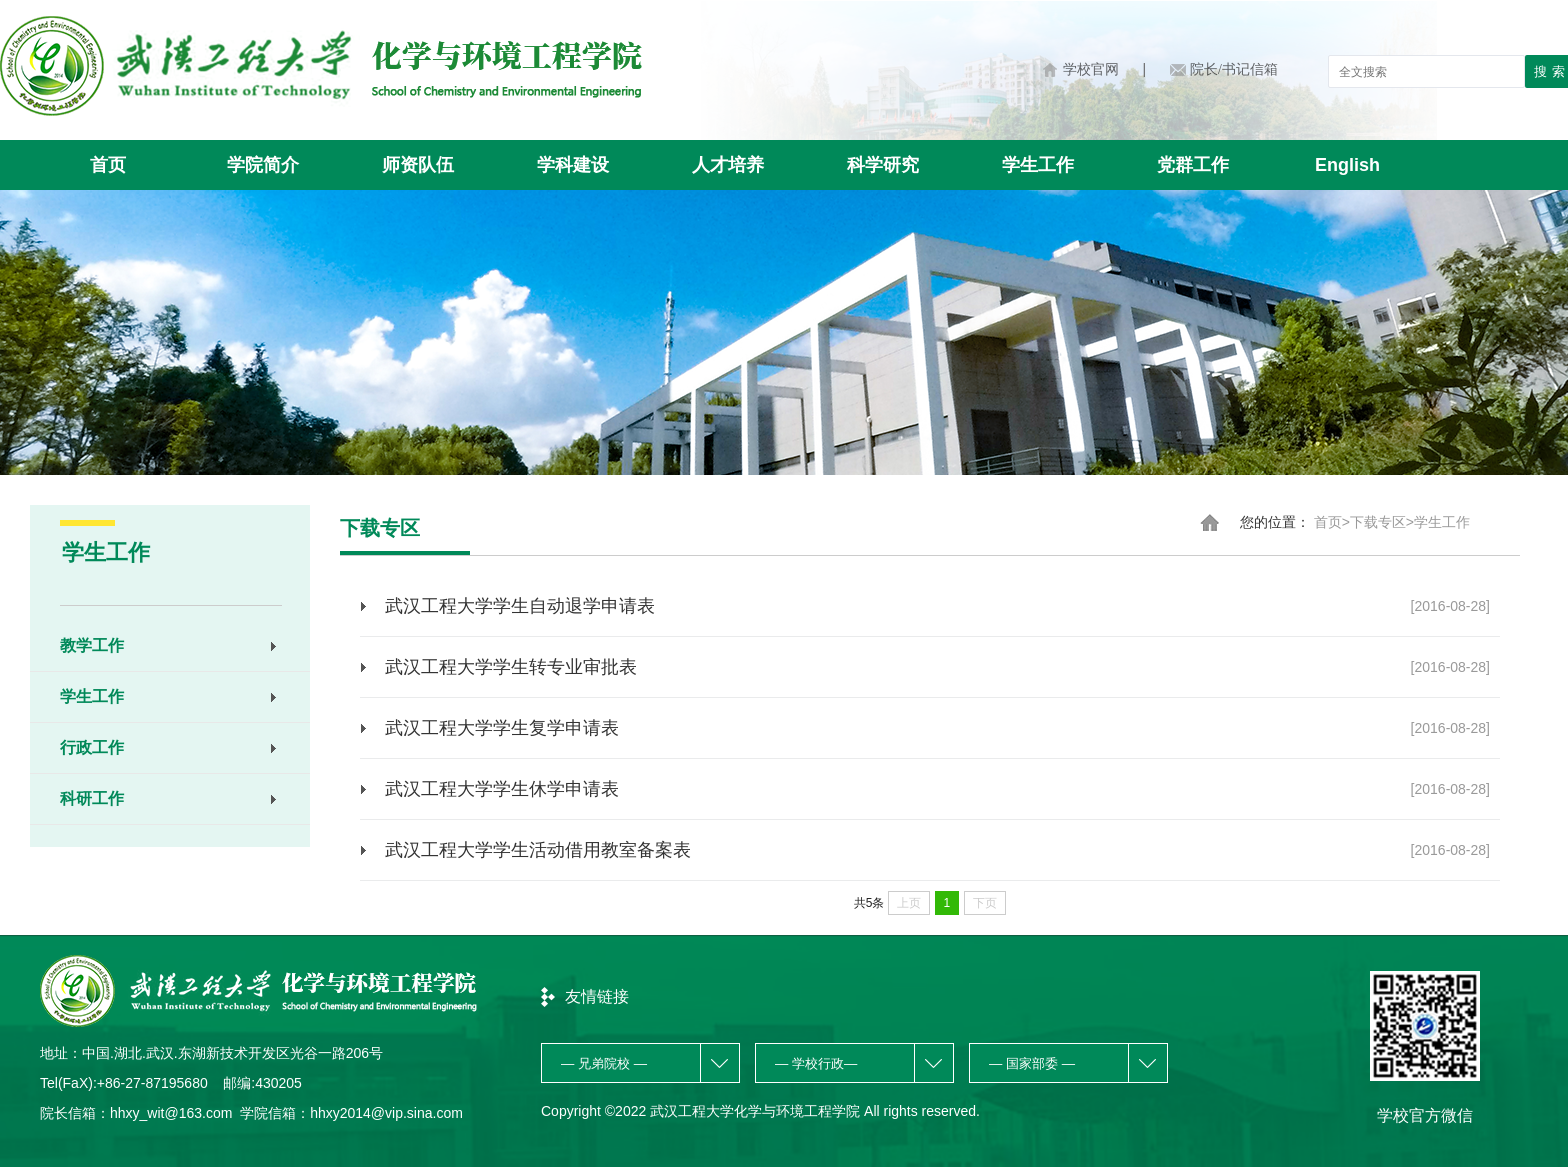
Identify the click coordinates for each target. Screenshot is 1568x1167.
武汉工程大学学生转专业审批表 (937, 667)
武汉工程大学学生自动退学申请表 (937, 606)
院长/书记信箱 (1234, 69)
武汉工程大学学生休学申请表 (937, 789)
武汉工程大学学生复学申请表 (937, 728)
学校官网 (1091, 69)
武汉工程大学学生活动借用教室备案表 (937, 850)
